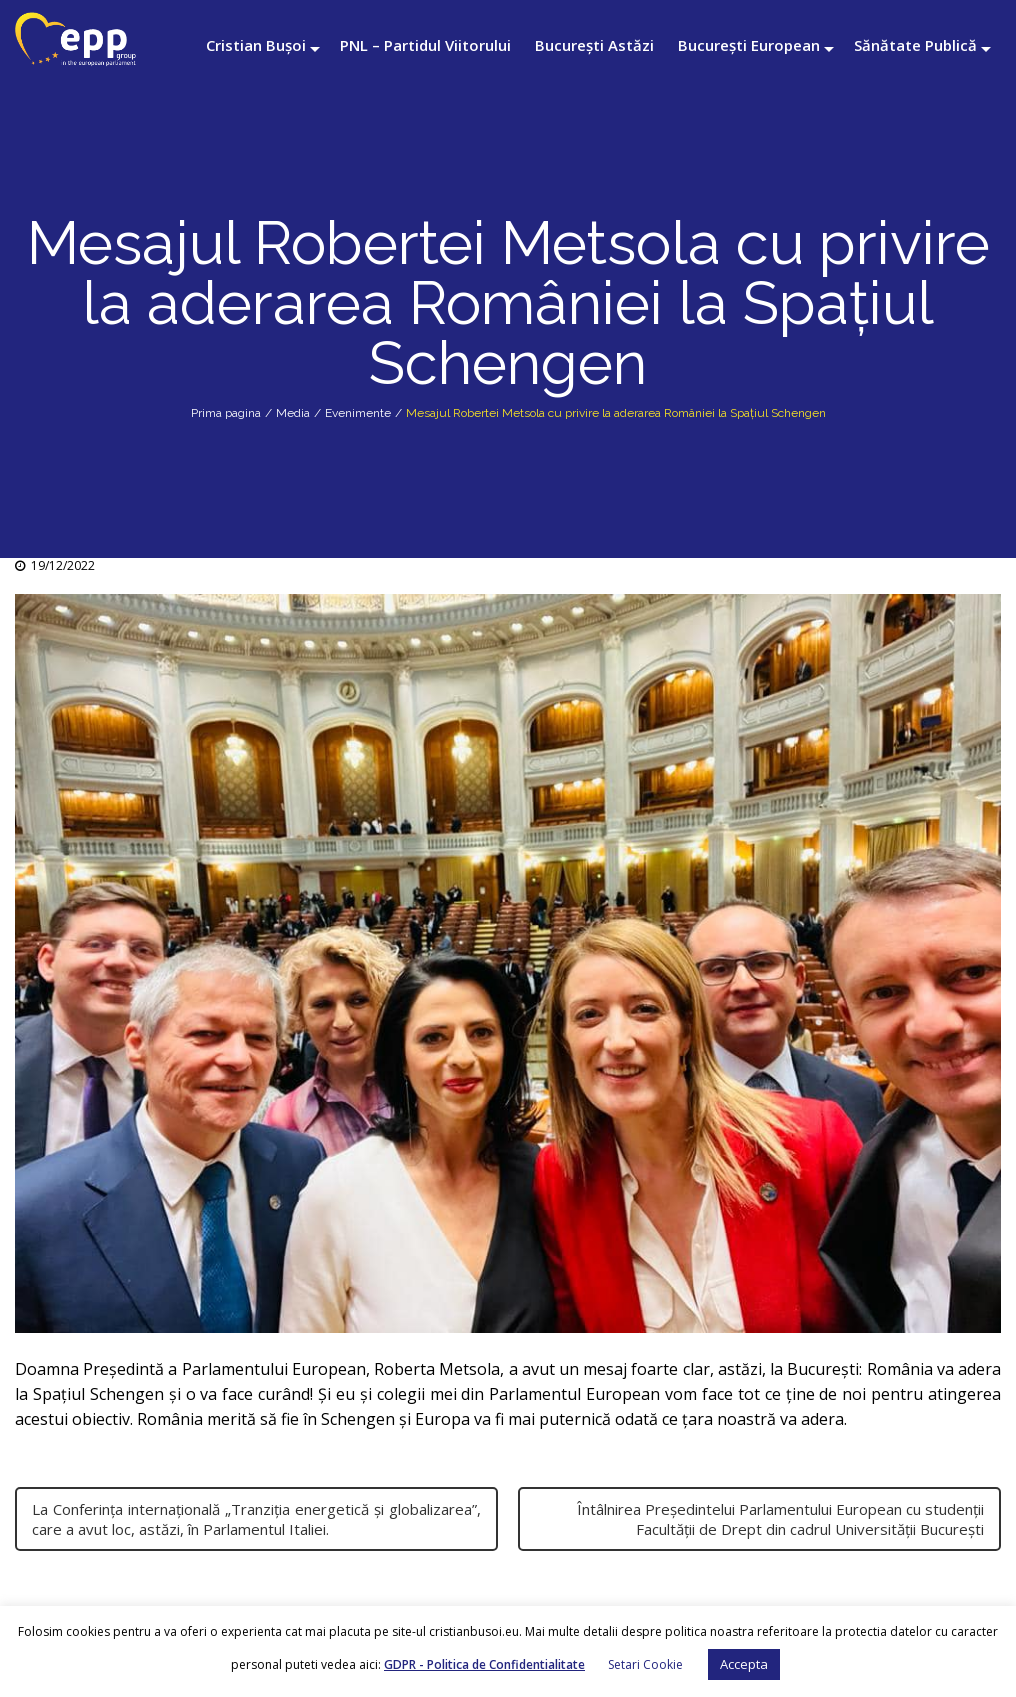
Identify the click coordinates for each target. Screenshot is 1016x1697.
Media (293, 413)
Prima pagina (226, 413)
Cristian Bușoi (256, 45)
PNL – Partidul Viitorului (425, 45)
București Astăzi (594, 45)
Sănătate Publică (915, 45)
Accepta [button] (744, 1664)
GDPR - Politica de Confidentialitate (484, 1664)
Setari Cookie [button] (645, 1664)
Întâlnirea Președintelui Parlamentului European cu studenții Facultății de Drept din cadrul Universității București (780, 1519)
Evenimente (358, 413)
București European (749, 45)
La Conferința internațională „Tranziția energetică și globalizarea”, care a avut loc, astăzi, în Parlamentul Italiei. (256, 1519)
